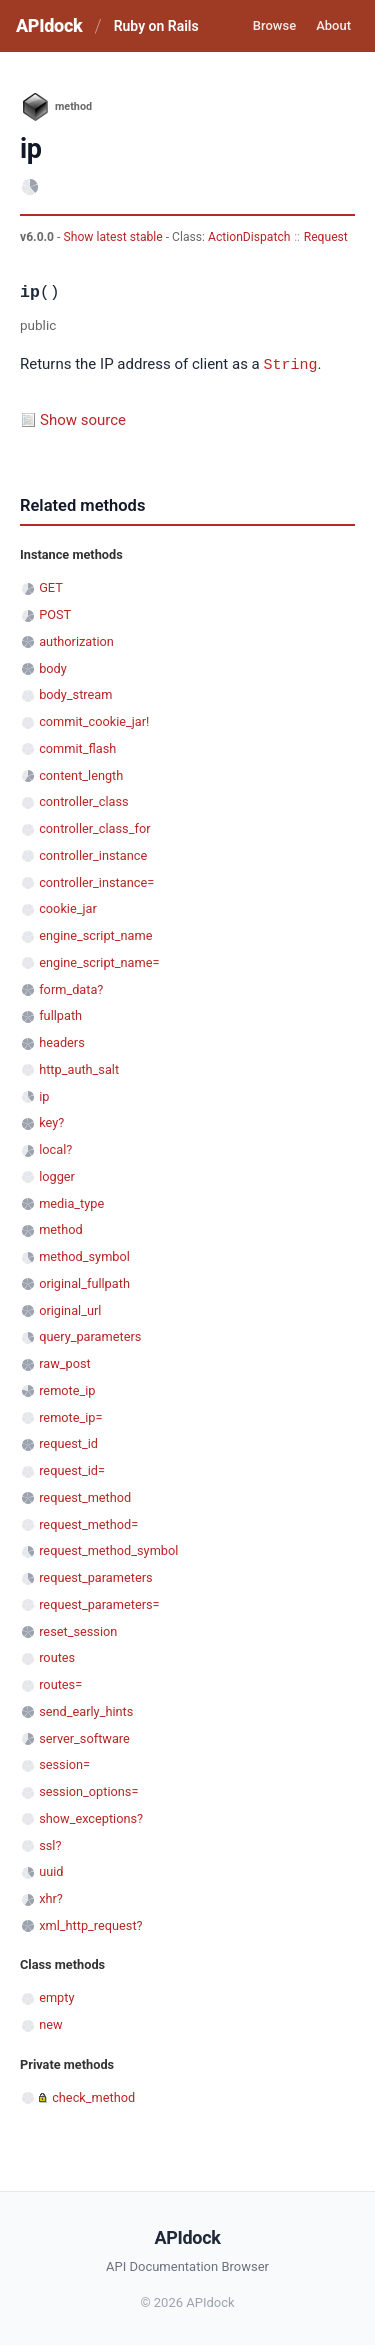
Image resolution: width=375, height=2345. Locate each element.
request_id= (72, 1469)
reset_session (78, 1630)
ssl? (50, 1844)
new (50, 2023)
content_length (81, 774)
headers (62, 1041)
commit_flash (77, 747)
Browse (274, 25)
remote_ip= (70, 1416)
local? (55, 1148)
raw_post (65, 1362)
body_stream (75, 693)
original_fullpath (84, 1282)
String (291, 364)
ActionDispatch (249, 237)
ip (44, 1095)
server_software (84, 1737)
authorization (76, 640)
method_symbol (84, 1255)
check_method (93, 2096)
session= (64, 1763)
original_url (70, 1309)
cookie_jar (68, 907)
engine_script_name (95, 934)
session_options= (88, 1790)
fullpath (60, 1014)
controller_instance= (96, 881)
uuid (51, 1870)
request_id (68, 1442)
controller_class (84, 800)
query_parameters (90, 1335)
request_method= (88, 1523)
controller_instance (93, 854)
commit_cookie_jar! (94, 720)
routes (57, 1656)
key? (51, 1121)
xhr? (51, 1897)
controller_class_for (94, 827)
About (333, 25)
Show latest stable (114, 237)
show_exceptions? (91, 1817)
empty (56, 1996)
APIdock (49, 25)
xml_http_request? (90, 1924)
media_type (71, 1202)
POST (55, 613)
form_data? (71, 988)
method (61, 1228)
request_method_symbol (108, 1549)
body (53, 667)
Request (326, 237)
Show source (83, 419)
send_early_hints (86, 1710)
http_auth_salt (79, 1068)
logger (57, 1175)
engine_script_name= (99, 961)
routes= (60, 1683)
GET (51, 586)
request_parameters (95, 1576)
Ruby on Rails (156, 26)
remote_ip (67, 1389)
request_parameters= (99, 1603)
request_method (85, 1496)
